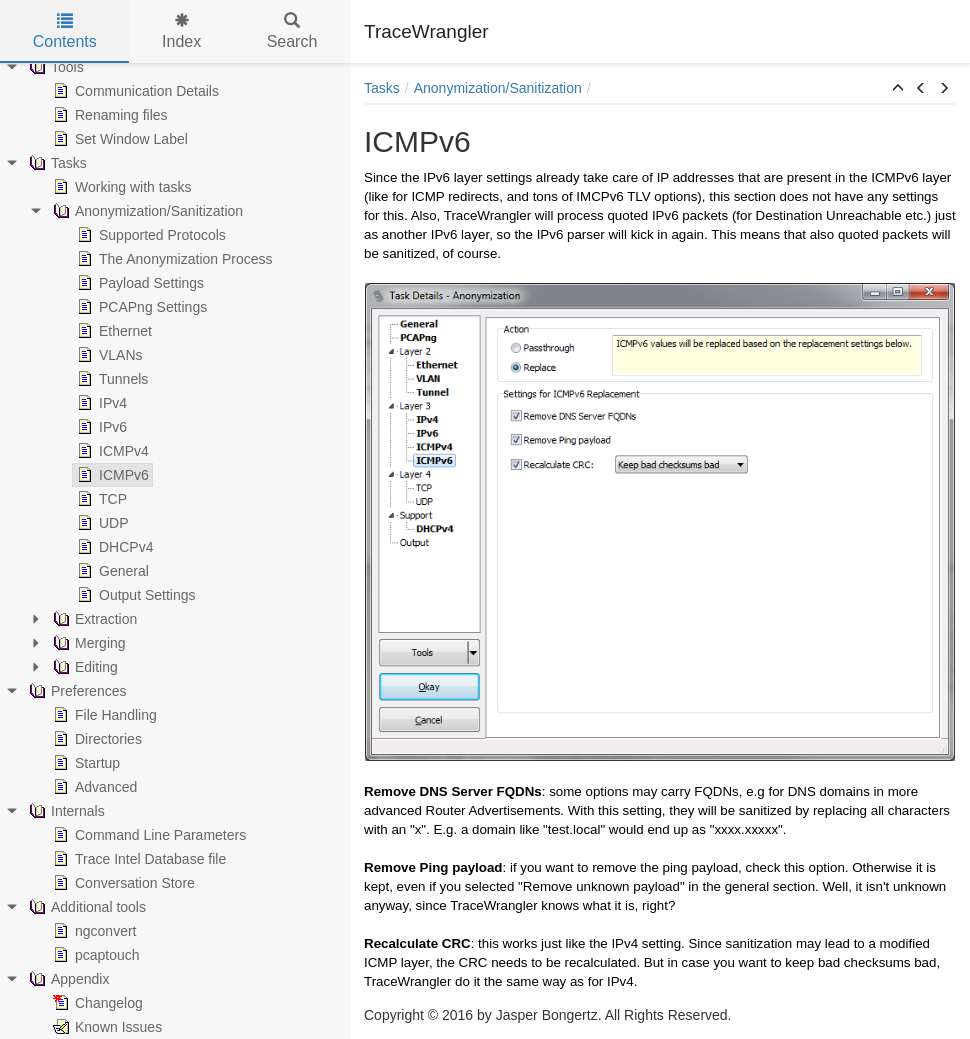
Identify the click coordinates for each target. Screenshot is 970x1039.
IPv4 (100, 403)
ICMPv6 (111, 475)
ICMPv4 (111, 451)
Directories (95, 739)
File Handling (103, 715)
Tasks (56, 163)
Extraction (93, 619)
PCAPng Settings (140, 307)
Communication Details (134, 91)
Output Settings (134, 595)
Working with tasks (120, 187)
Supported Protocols (149, 235)
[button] (898, 89)
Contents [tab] (65, 31)
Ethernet (112, 331)
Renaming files (108, 115)
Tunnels (110, 379)
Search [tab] (292, 31)
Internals (65, 811)
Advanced (93, 787)
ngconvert (92, 931)
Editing (83, 667)
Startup (84, 763)
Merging (87, 643)
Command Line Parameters (147, 835)
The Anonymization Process (173, 259)
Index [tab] (181, 31)
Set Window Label (118, 139)
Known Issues (105, 1027)
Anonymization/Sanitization (146, 211)
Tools (54, 67)
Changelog (96, 1003)
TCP (100, 499)
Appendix (67, 979)
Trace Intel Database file (137, 859)
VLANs (108, 355)
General (111, 571)
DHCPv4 (113, 547)
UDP (101, 523)
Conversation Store (122, 883)
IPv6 (100, 427)
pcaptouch (94, 955)
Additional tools (85, 907)
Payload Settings (138, 283)
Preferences (75, 691)
